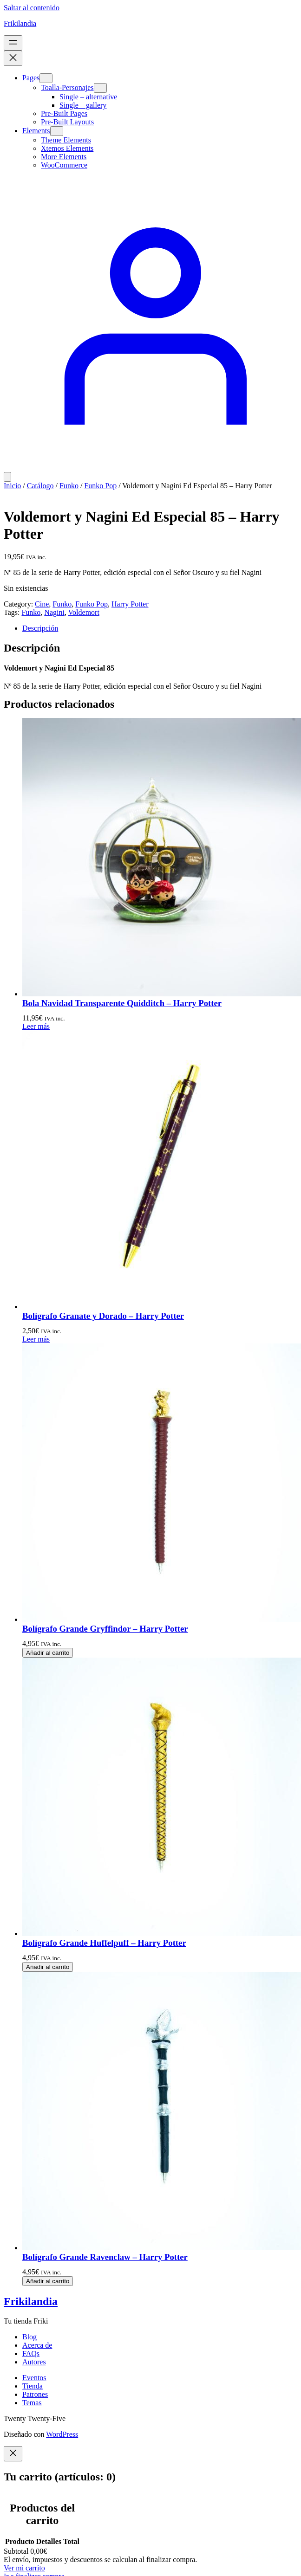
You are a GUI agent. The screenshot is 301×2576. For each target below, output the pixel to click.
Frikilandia (20, 23)
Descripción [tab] (40, 628)
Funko (69, 486)
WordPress (62, 2434)
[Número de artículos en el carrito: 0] (7, 477)
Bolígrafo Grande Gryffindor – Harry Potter (105, 1628)
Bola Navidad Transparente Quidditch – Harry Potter (122, 1003)
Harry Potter (130, 604)
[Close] (13, 2453)
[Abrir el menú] (13, 43)
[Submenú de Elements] (56, 131)
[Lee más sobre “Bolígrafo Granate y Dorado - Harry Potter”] (36, 1339)
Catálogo (40, 486)
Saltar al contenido (31, 8)
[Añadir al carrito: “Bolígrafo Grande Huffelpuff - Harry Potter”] (47, 1967)
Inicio (12, 486)
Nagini (54, 612)
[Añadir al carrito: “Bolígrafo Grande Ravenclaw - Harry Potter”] (47, 2281)
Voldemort (83, 612)
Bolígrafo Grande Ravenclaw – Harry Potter (105, 2257)
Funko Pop (100, 486)
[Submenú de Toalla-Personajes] (100, 88)
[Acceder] (150, 467)
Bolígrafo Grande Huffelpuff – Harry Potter (104, 1943)
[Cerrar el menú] (13, 58)
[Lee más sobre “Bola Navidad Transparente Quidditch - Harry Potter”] (36, 1026)
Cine (42, 604)
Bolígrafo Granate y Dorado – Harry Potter (103, 1316)
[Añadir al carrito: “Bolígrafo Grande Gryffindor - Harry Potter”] (47, 1653)
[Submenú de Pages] (45, 78)
